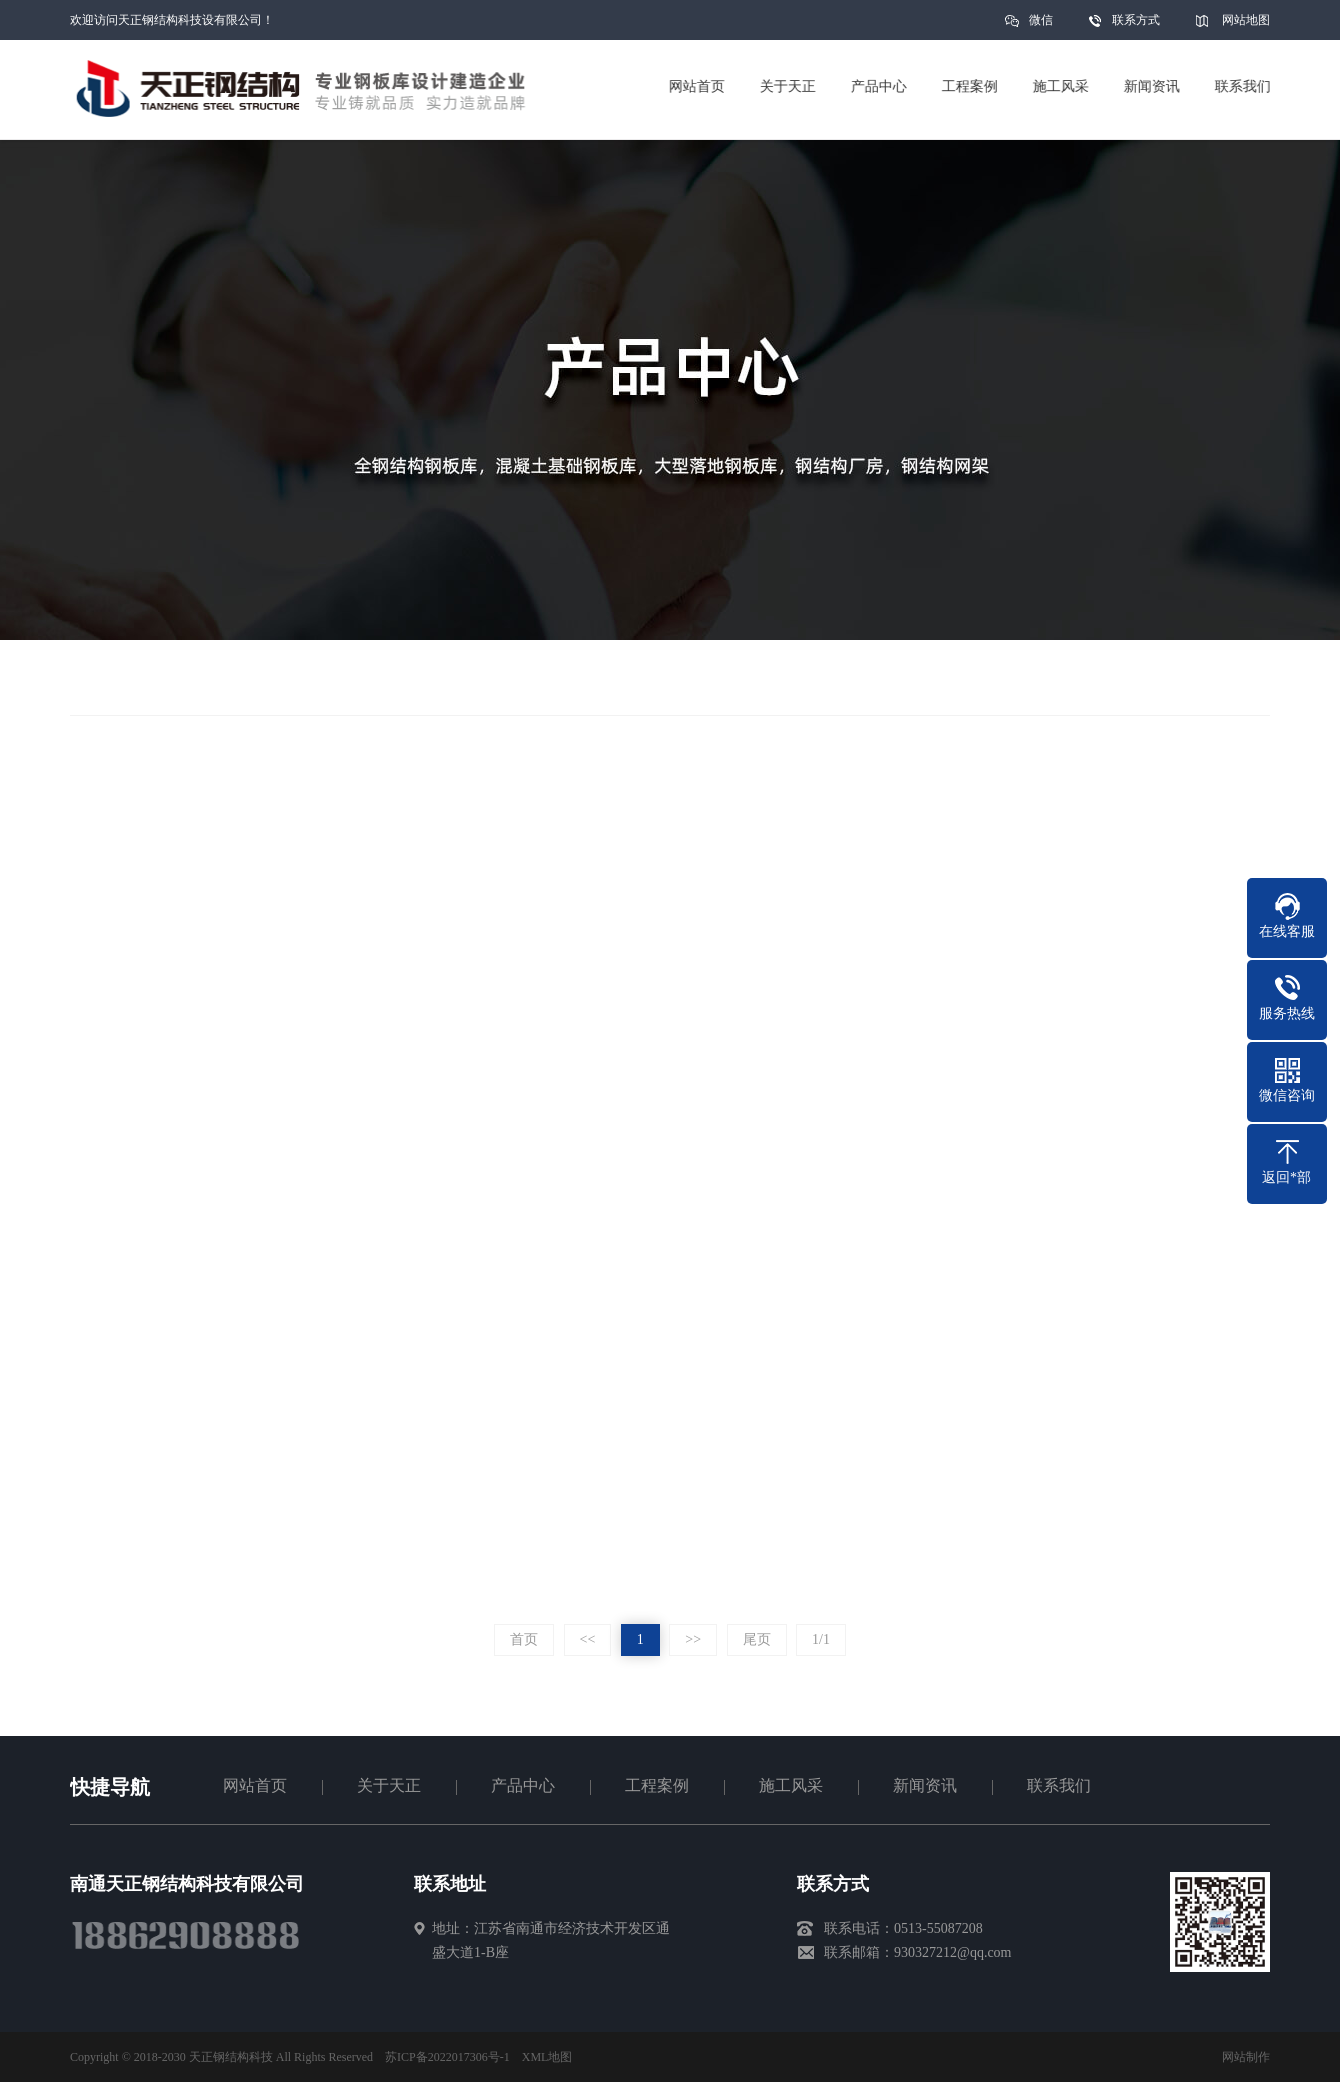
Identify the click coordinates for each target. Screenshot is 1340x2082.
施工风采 (791, 1785)
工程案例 (657, 1785)
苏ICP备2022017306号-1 (447, 2057)
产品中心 (523, 1785)
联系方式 (1136, 20)
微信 (1041, 26)
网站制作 (1246, 2057)
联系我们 (1059, 1785)
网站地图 (1246, 20)
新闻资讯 (925, 1785)
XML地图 (547, 2057)
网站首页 (255, 1785)
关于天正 (389, 1785)
